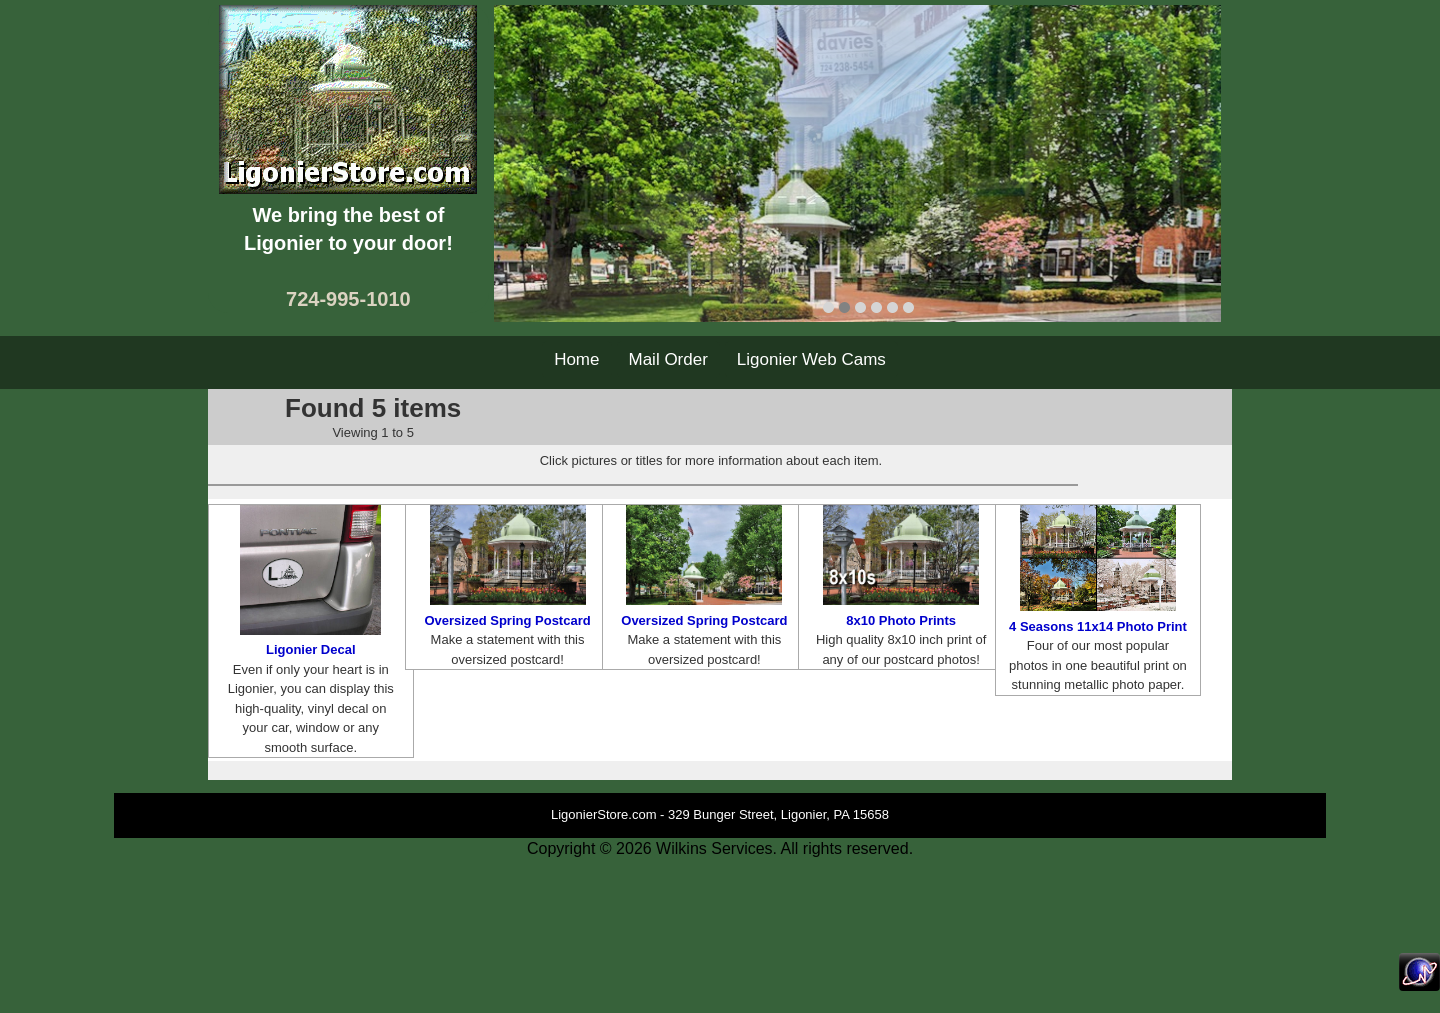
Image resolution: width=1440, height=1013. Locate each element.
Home (576, 359)
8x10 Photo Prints (901, 620)
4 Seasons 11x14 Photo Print (1098, 626)
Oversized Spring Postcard (507, 620)
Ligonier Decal (311, 649)
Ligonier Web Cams (811, 359)
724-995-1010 (348, 299)
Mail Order (668, 359)
